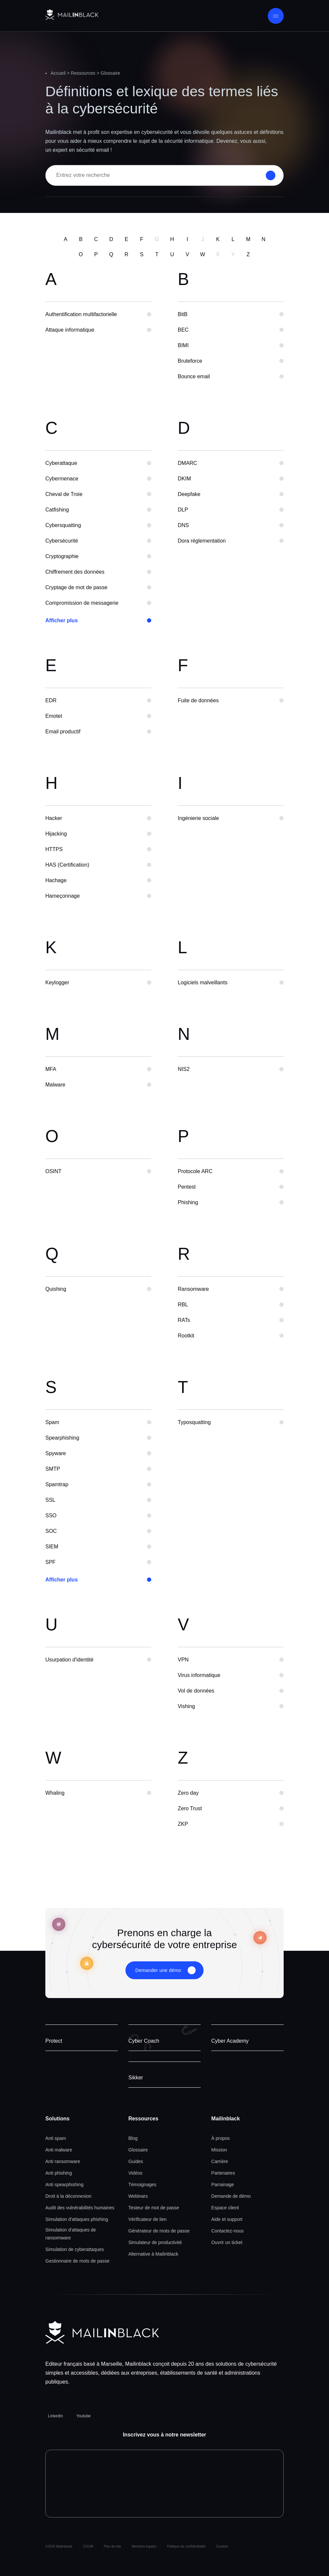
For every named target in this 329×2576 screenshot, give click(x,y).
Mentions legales (144, 2546)
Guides (135, 2161)
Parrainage (222, 2184)
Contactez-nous (227, 2230)
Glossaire (138, 2149)
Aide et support (226, 2219)
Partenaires (223, 2173)
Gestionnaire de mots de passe (77, 2261)
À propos (220, 2138)
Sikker (135, 2077)
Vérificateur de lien (147, 2219)
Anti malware (58, 2149)
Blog (133, 2138)
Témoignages (142, 2184)
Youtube (83, 2416)
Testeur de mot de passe (153, 2207)
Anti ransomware (62, 2161)
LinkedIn (55, 2416)
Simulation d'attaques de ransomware (70, 2233)
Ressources (83, 73)
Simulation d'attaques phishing (76, 2219)
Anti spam (55, 2138)
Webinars (138, 2196)
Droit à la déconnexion (68, 2196)
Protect (53, 2041)
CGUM (88, 2546)
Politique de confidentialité (186, 2546)
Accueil (58, 73)
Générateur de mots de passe (159, 2230)
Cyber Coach (143, 2041)
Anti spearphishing (64, 2184)
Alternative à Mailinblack (153, 2254)
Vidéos (135, 2173)
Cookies (222, 2546)
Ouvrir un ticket (226, 2242)
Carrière (219, 2161)
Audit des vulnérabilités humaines (80, 2207)
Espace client (225, 2207)
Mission (219, 2149)
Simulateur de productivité (155, 2242)
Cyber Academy (230, 2041)
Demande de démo (231, 2196)
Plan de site (112, 2546)
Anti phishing (58, 2173)
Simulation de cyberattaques (74, 2249)
